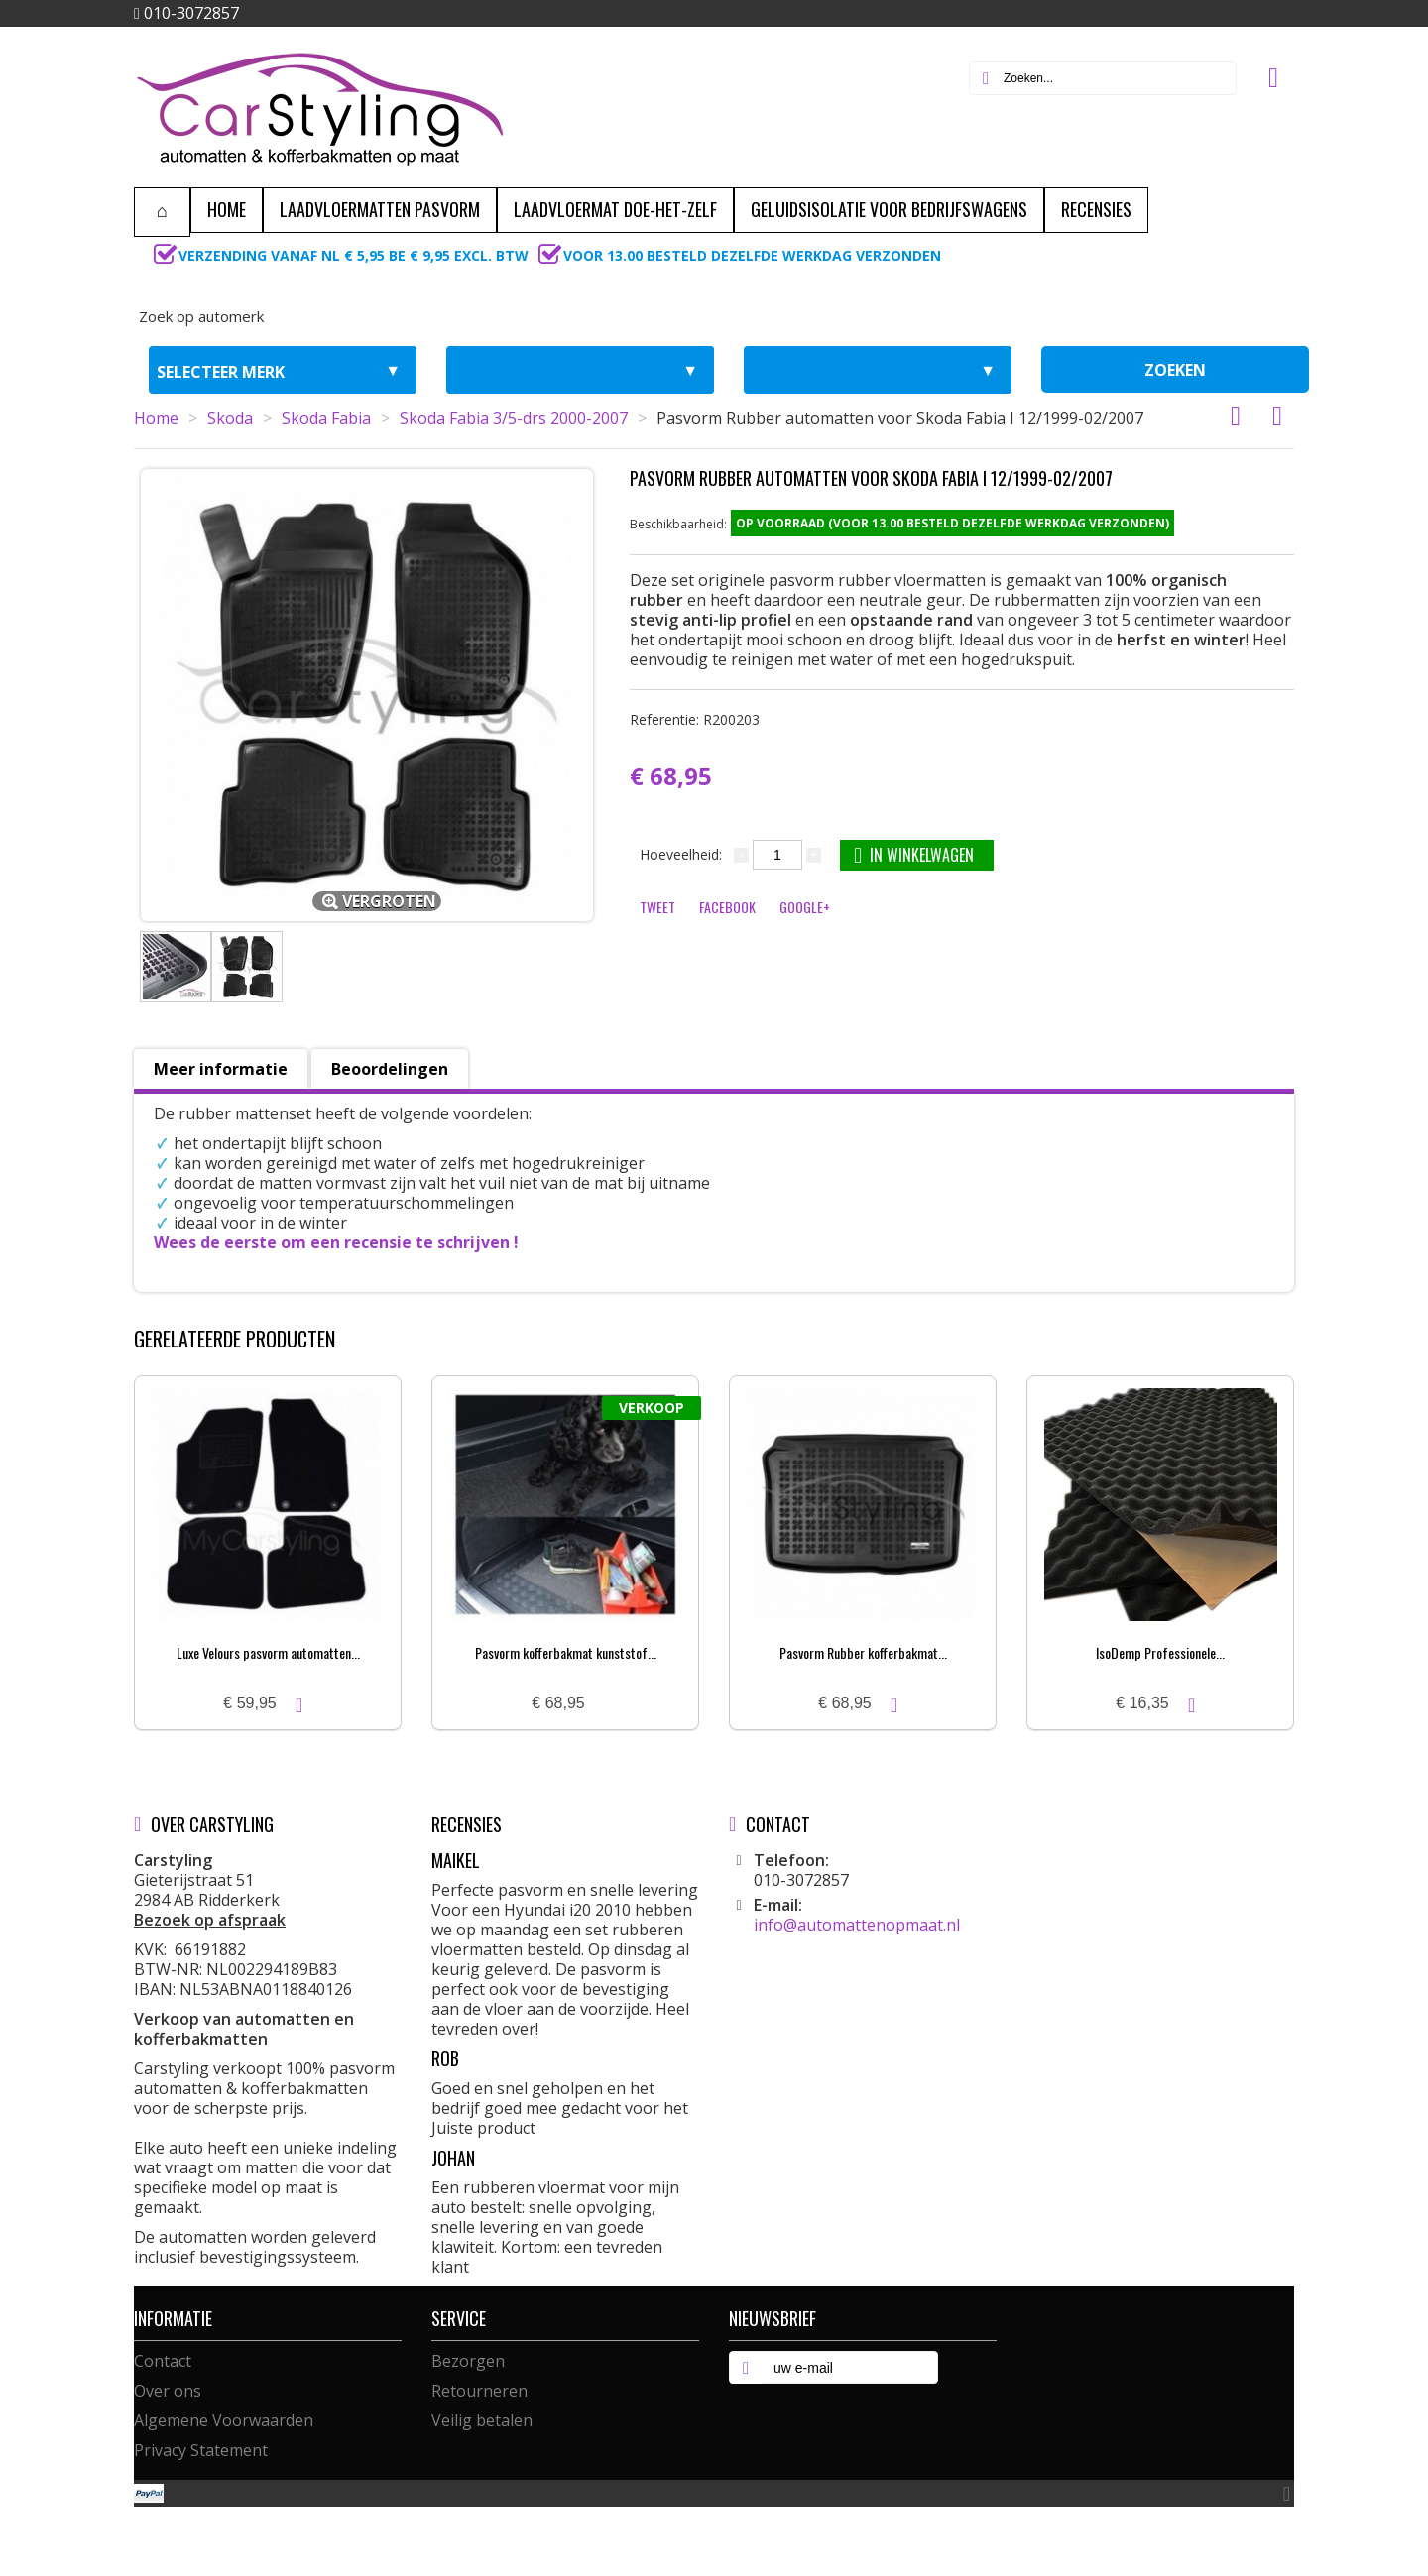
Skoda (230, 418)
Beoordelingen (389, 1069)
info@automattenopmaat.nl (857, 1924)
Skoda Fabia (326, 418)
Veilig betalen (482, 2420)
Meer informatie (221, 1069)
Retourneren (479, 2390)
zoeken (1175, 370)
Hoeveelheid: (681, 854)
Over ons (167, 2390)
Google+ (804, 906)
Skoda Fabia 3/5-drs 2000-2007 (514, 418)
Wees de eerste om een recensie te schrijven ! (336, 1242)
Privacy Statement (201, 2450)
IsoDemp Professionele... (1160, 1652)
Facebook (727, 906)
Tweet (657, 906)
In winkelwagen (914, 854)
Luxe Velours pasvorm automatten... (268, 1652)
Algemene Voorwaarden (223, 2420)
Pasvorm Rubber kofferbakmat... (863, 1652)
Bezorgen (468, 2361)
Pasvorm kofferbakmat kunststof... (565, 1652)
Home (156, 418)
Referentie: (695, 719)
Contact (162, 2361)
